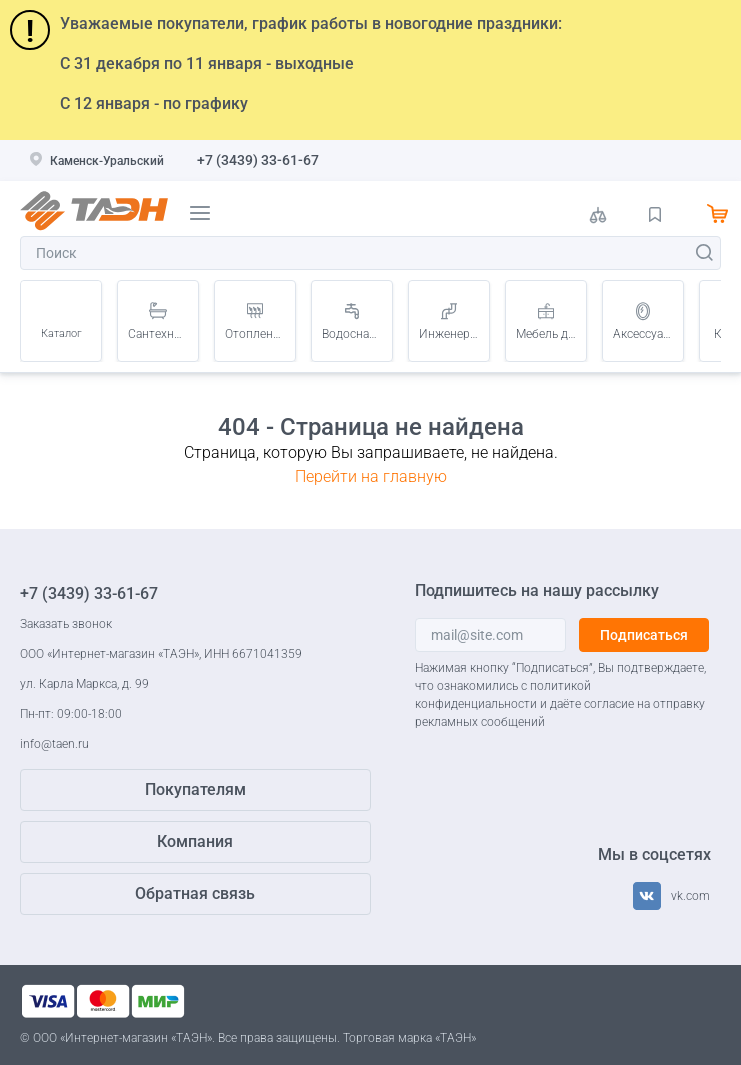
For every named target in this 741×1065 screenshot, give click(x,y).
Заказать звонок (66, 624)
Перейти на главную (371, 476)
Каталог (61, 333)
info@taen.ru (54, 744)
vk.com (690, 896)
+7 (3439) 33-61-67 (258, 160)
